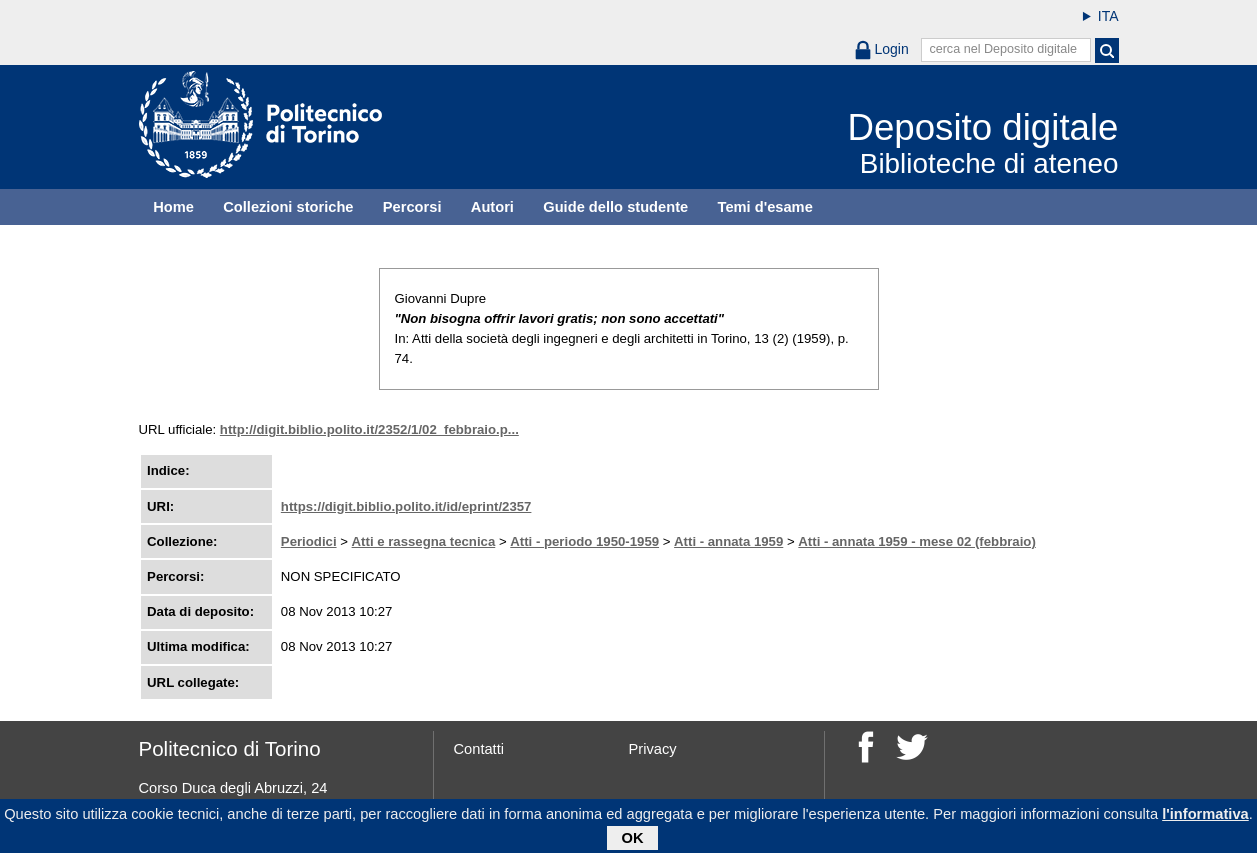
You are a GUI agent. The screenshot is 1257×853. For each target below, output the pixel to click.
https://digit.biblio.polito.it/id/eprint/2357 (406, 506)
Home (173, 207)
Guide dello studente (615, 207)
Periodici (309, 541)
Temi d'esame (765, 207)
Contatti (479, 749)
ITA (1108, 16)
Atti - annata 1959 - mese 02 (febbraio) (916, 541)
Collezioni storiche (288, 207)
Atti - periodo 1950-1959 (584, 541)
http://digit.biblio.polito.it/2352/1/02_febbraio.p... (369, 429)
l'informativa (1205, 818)
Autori (492, 207)
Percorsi (412, 207)
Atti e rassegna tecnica (424, 541)
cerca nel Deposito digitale (1003, 49)
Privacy (653, 749)
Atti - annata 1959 (728, 541)
